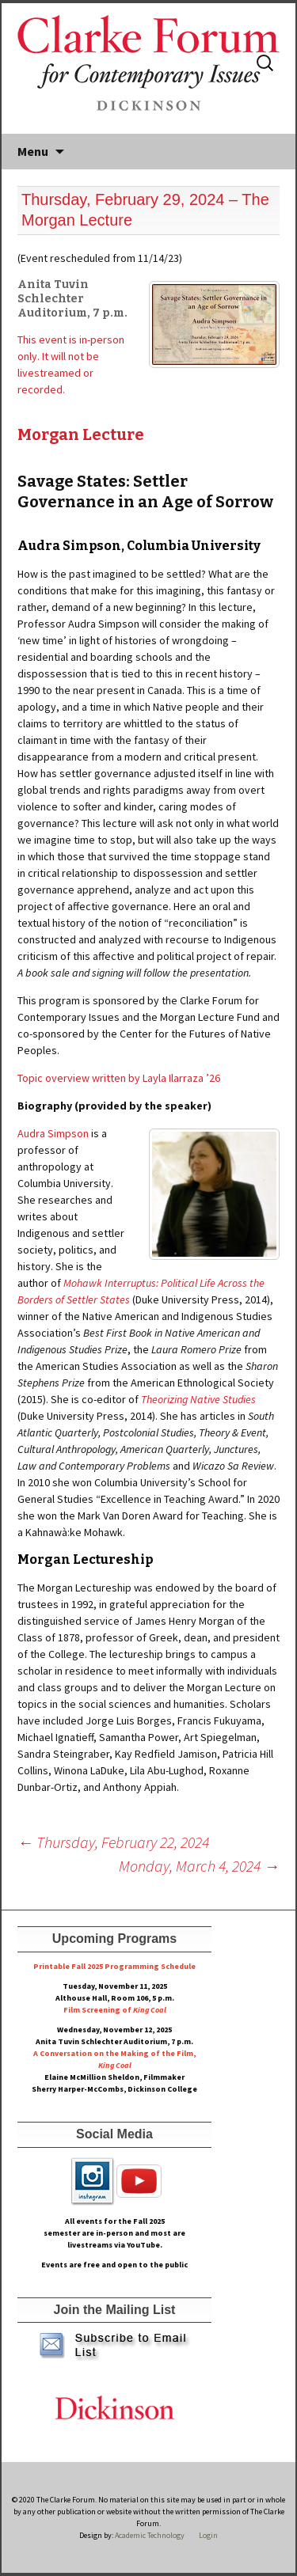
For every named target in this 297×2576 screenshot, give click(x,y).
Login (208, 2535)
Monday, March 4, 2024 (199, 1866)
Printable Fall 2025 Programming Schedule (114, 1966)
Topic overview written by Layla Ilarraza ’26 (118, 1078)
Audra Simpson (53, 1133)
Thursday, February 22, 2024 (113, 1842)
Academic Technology (149, 2535)
